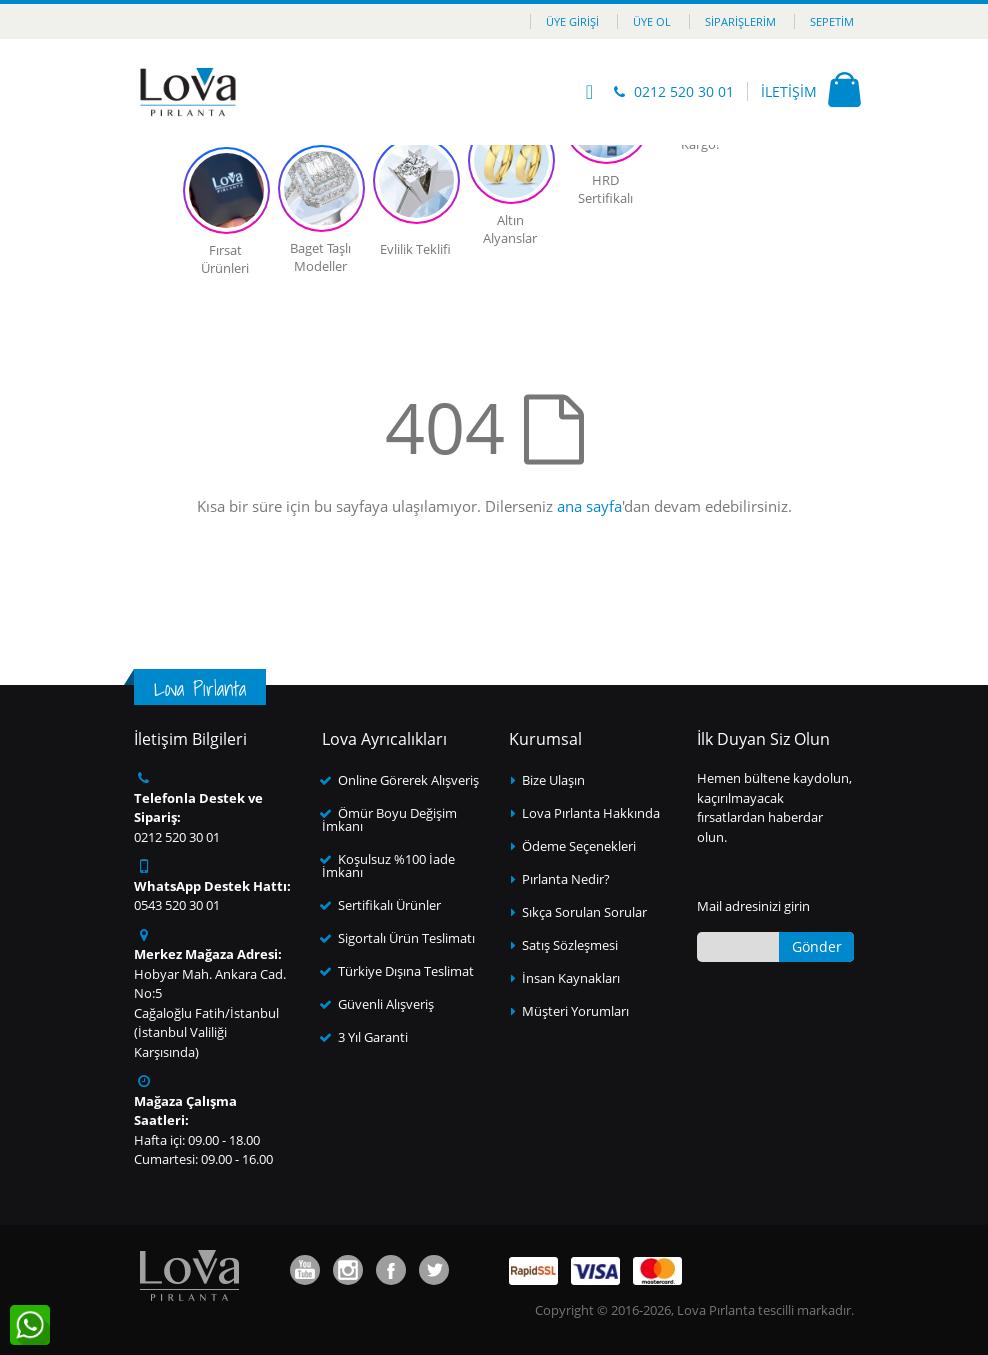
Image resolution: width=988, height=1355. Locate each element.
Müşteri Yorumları (575, 1011)
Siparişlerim (740, 21)
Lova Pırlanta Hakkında (591, 813)
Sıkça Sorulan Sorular (584, 912)
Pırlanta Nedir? (566, 879)
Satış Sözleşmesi (570, 945)
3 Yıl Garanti (373, 1037)
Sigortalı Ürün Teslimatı (406, 938)
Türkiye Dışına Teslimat (406, 971)
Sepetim (832, 21)
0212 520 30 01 (684, 91)
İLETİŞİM (789, 91)
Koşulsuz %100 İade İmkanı (388, 865)
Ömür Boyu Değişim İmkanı (389, 819)
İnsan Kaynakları (571, 978)
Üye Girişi (572, 21)
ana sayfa (589, 506)
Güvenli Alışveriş (386, 1004)
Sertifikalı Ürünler (389, 905)
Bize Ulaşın (553, 780)
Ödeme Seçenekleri (579, 846)
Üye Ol (652, 21)
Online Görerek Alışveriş (408, 780)
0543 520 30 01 (177, 905)
